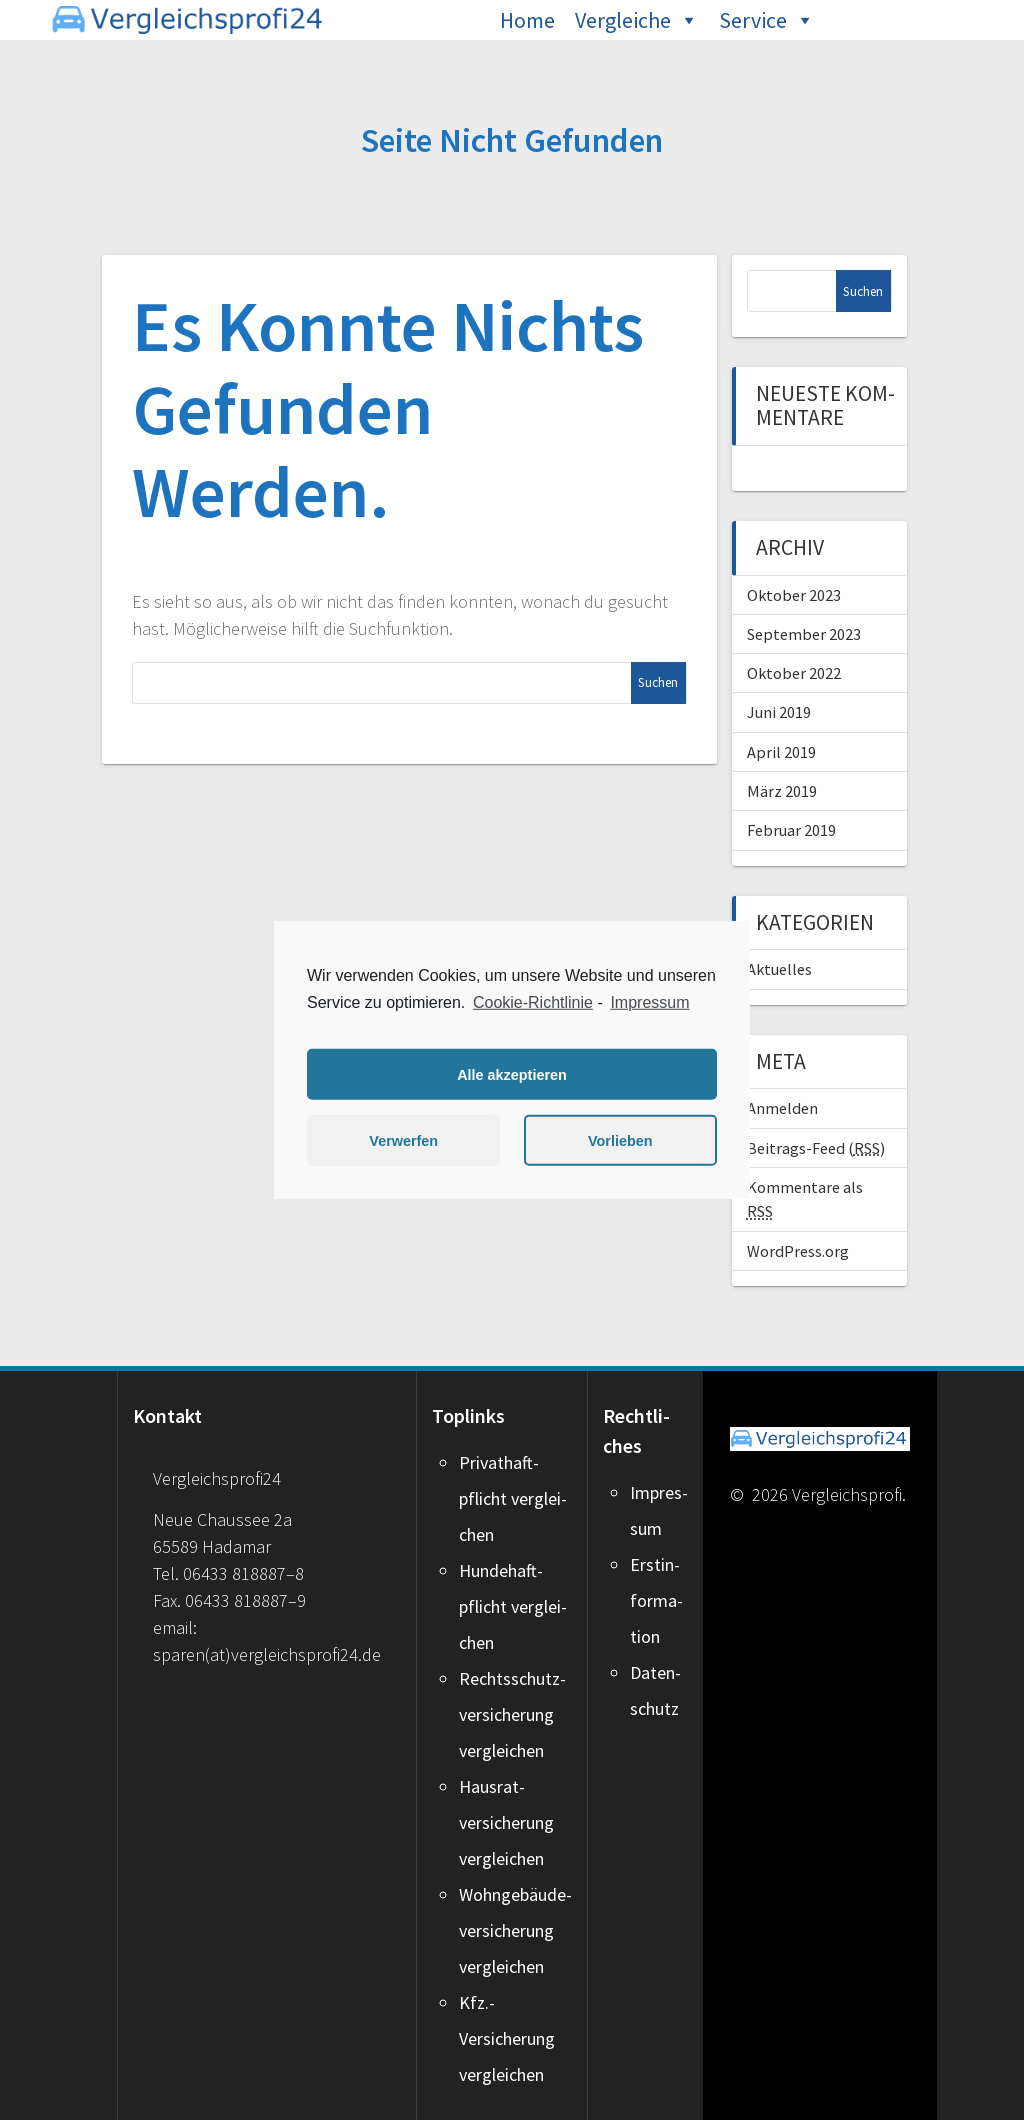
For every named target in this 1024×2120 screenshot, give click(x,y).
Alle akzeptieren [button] (512, 1075)
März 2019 (782, 791)
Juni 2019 (779, 712)
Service (753, 20)
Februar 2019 (791, 830)
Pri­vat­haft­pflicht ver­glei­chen (513, 1498)
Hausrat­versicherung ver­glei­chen (506, 1822)
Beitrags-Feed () (816, 1148)
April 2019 (781, 752)
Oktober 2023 (794, 595)
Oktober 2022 (794, 673)
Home (527, 20)
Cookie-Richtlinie (533, 1002)
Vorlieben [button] (620, 1141)
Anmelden (782, 1108)
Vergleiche (623, 20)
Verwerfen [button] (403, 1141)
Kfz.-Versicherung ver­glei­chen (507, 2038)
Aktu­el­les (779, 969)
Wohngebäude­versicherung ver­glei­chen (515, 1930)
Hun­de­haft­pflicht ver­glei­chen (513, 1606)
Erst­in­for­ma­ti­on (656, 1600)
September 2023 (804, 634)
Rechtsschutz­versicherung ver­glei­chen (512, 1714)
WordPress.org (798, 1251)
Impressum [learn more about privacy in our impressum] (649, 1002)
